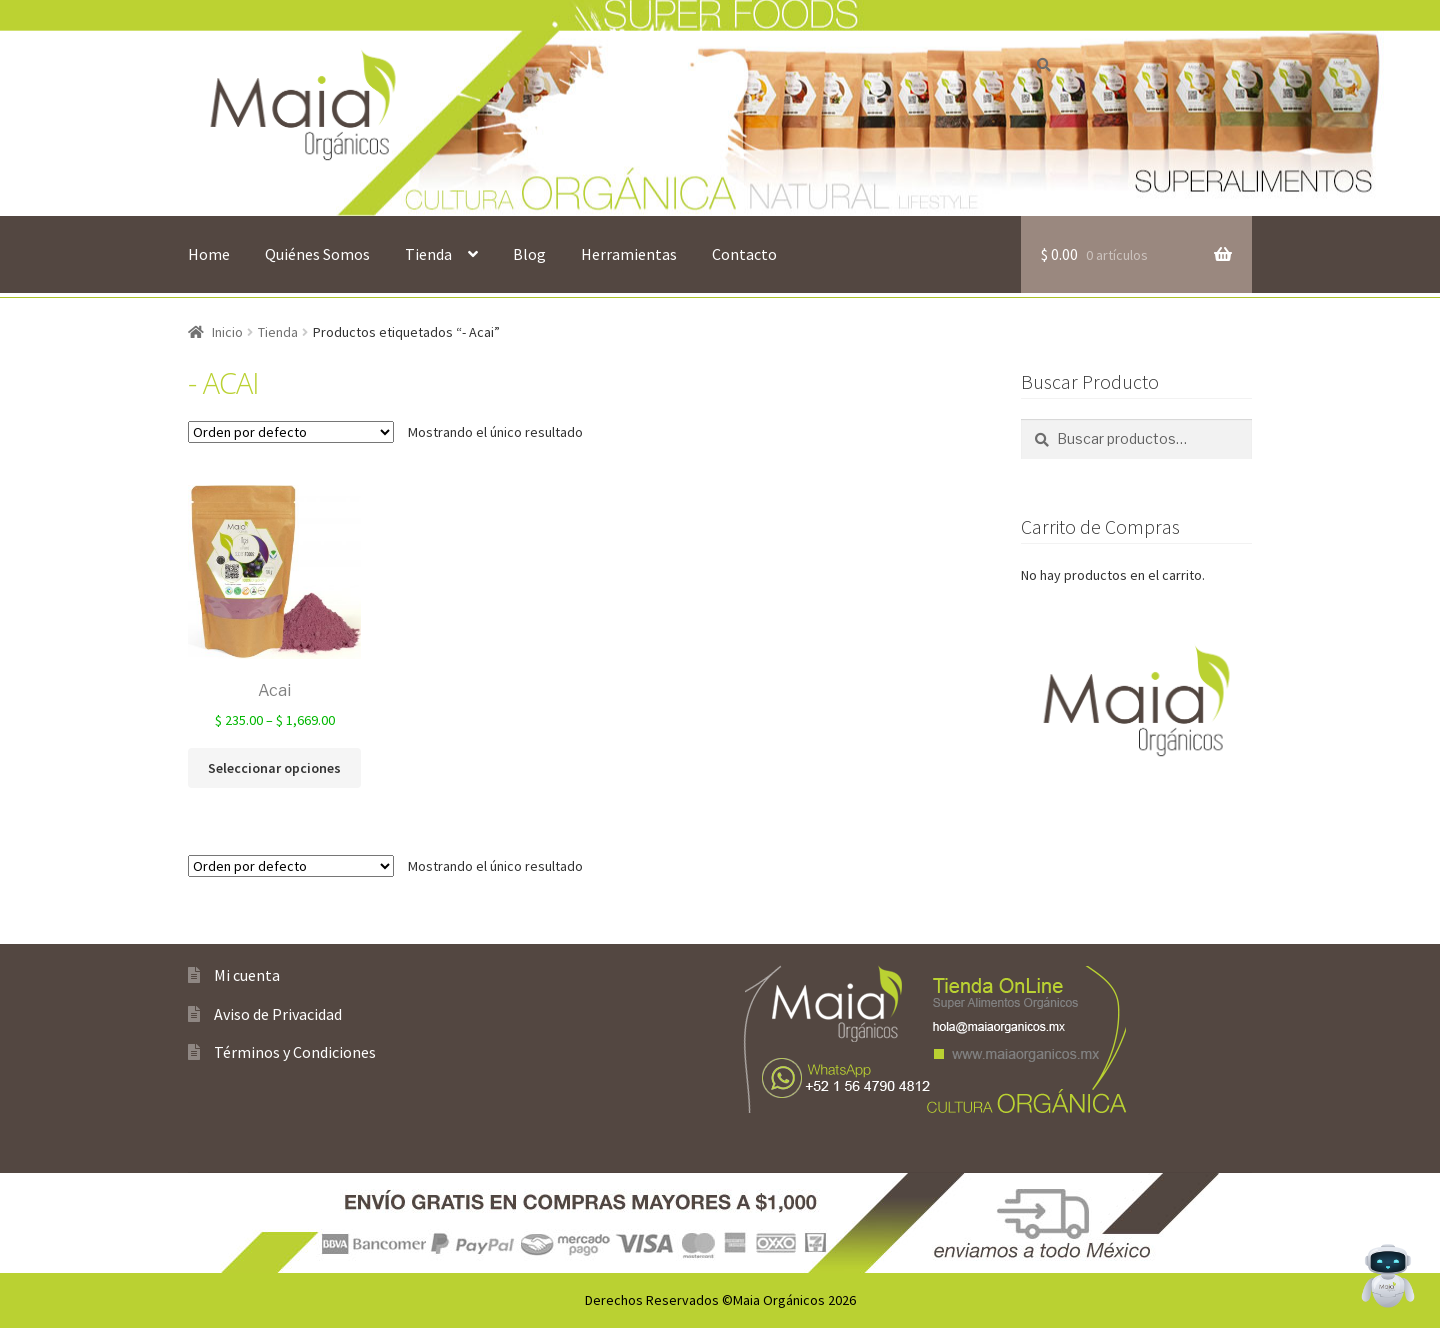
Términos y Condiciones (295, 1052)
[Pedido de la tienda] (291, 432)
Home (209, 254)
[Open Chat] (1388, 1276)
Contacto (744, 254)
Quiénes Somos (317, 254)
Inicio (227, 332)
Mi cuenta (247, 975)
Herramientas (629, 254)
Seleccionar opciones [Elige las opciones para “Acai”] (274, 768)
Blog (529, 254)
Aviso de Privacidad (278, 1014)
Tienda (428, 254)
